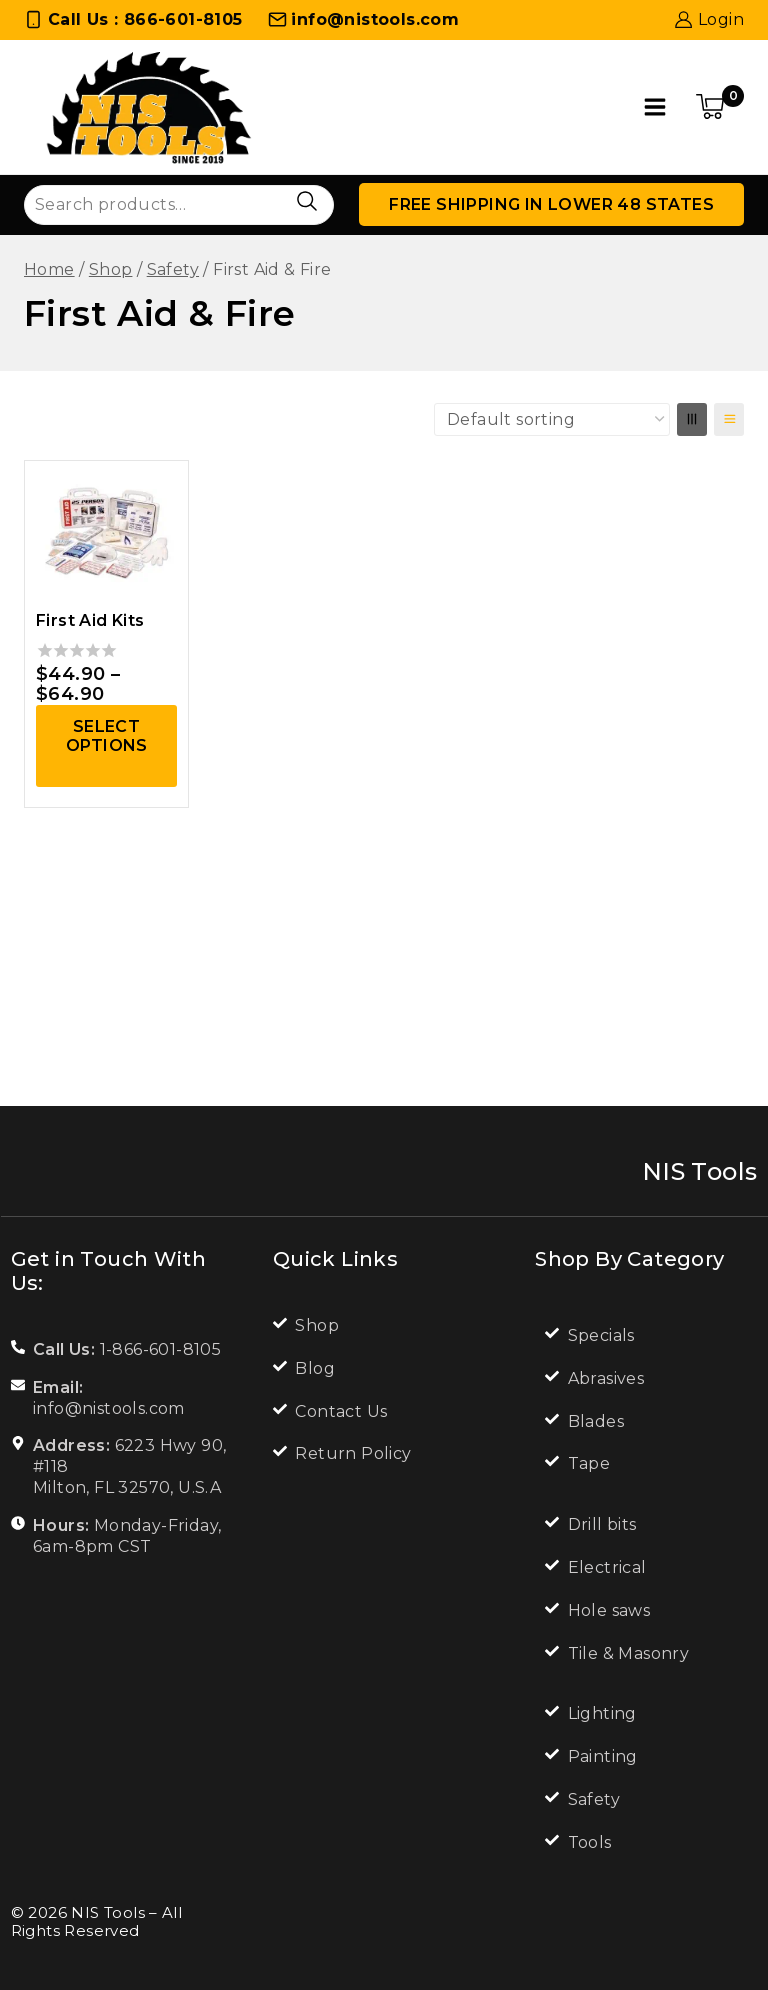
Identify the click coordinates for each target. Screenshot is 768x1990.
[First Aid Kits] (106, 531)
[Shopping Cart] (720, 107)
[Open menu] (655, 106)
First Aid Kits (90, 620)
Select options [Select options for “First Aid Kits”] (107, 736)
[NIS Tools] (149, 107)
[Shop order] (552, 420)
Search (306, 201)
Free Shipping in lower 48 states (551, 204)
